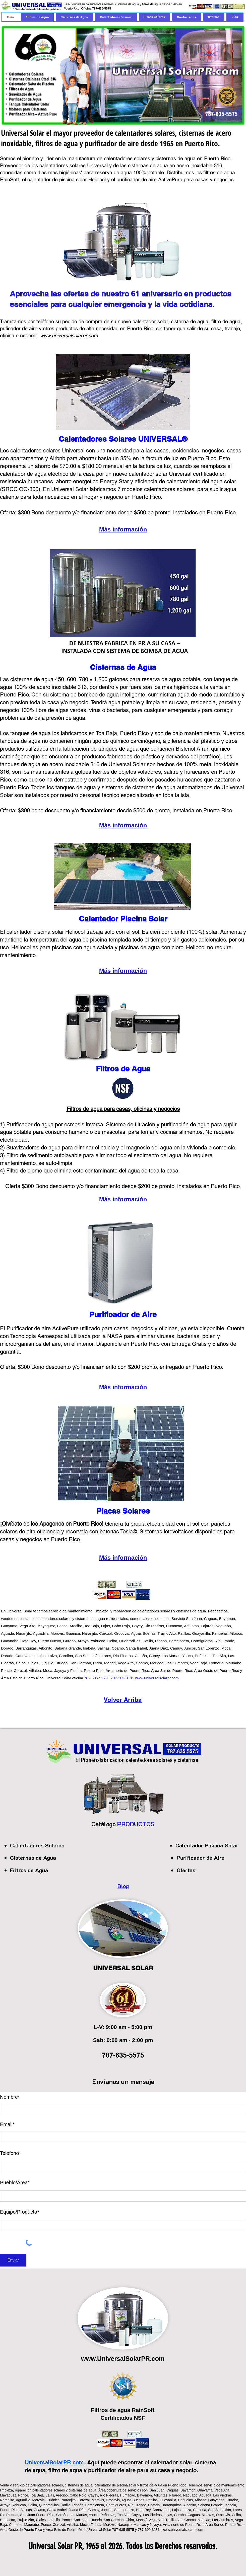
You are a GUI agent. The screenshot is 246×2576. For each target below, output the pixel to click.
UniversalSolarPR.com (54, 2462)
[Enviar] (13, 2260)
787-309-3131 (149, 2530)
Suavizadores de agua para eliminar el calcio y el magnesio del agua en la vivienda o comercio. (120, 1147)
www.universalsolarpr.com (69, 336)
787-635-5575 (101, 8)
